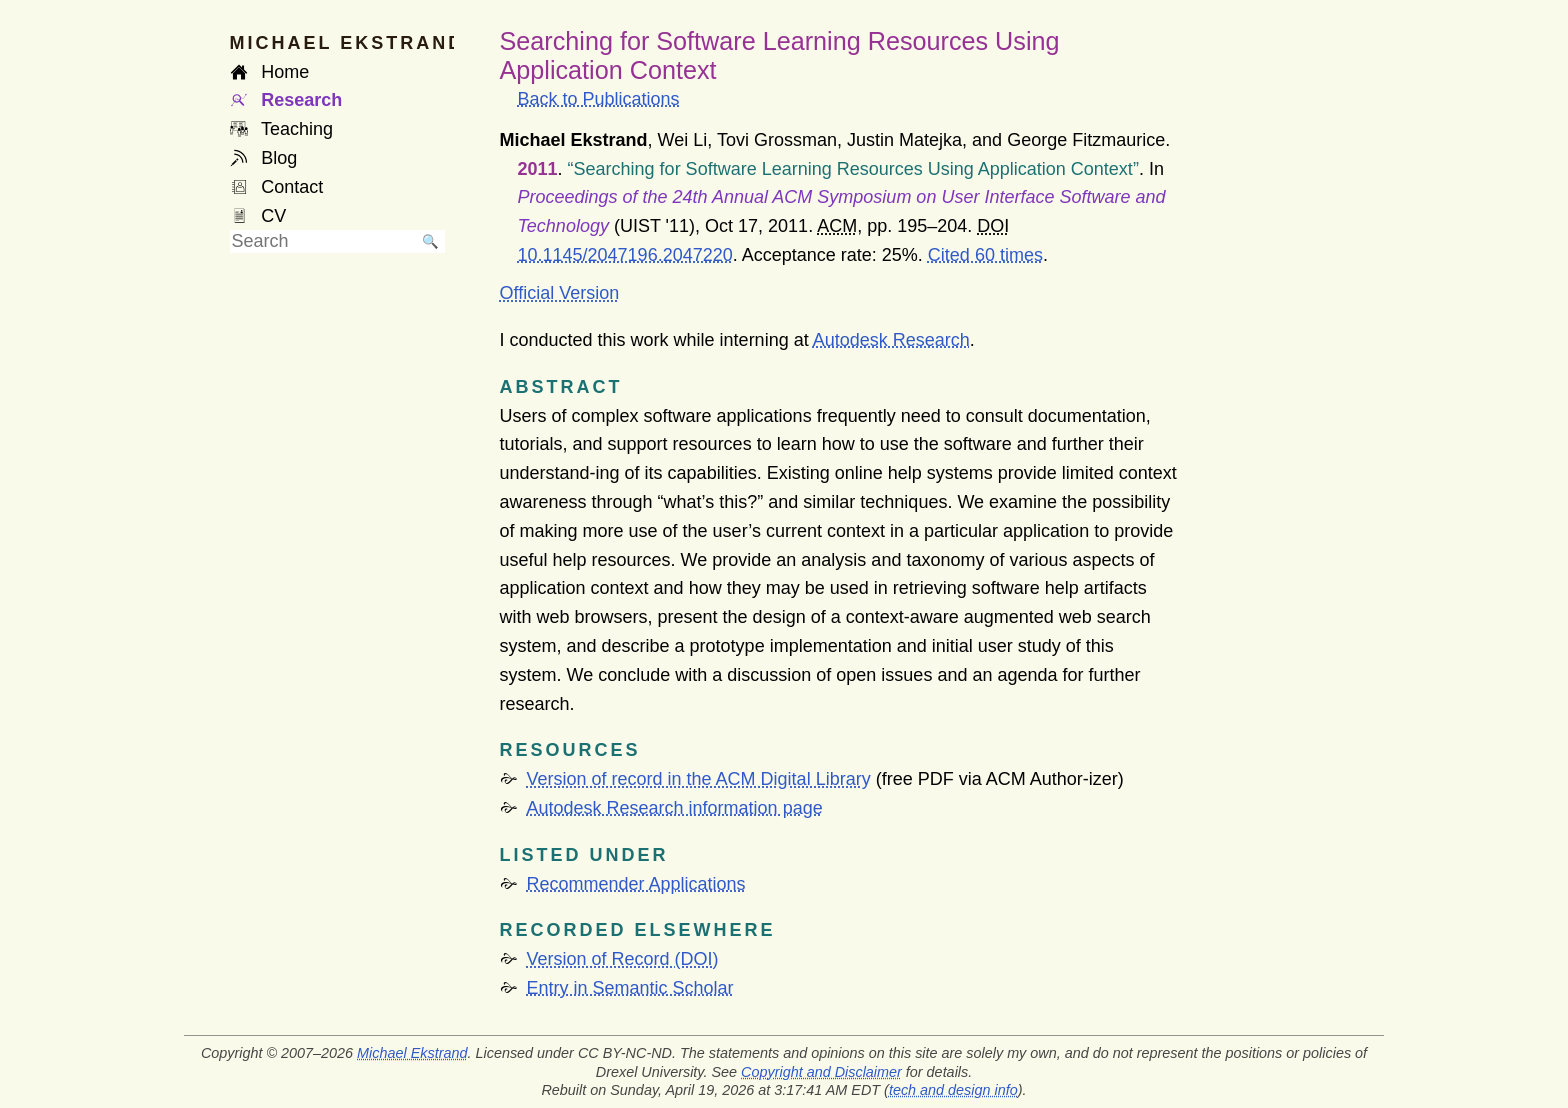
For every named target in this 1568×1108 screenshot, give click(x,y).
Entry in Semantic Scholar (630, 988)
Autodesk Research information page (675, 808)
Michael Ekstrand (412, 1053)
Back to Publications (599, 99)
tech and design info (953, 1090)
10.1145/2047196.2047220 (625, 255)
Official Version (560, 293)
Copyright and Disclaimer (821, 1072)
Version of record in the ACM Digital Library (699, 779)
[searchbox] (323, 241)
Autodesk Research (891, 340)
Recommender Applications (636, 884)
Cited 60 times (985, 255)
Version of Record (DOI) (623, 959)
